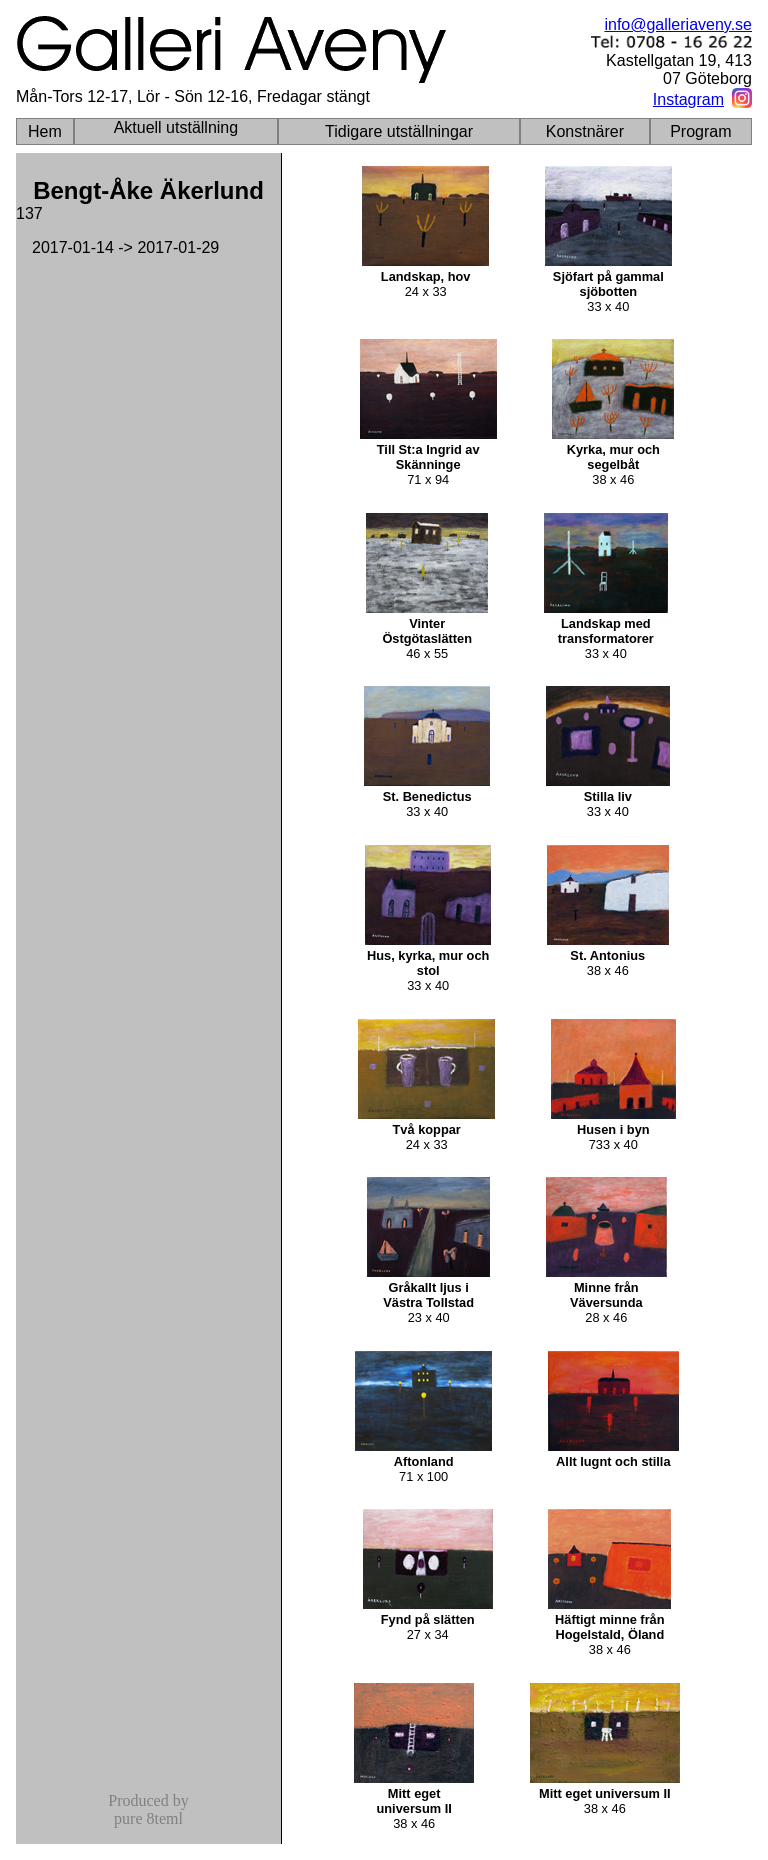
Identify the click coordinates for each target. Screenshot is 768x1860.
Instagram (688, 99)
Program (700, 131)
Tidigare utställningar (399, 131)
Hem (45, 131)
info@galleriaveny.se (678, 24)
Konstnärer (585, 131)
